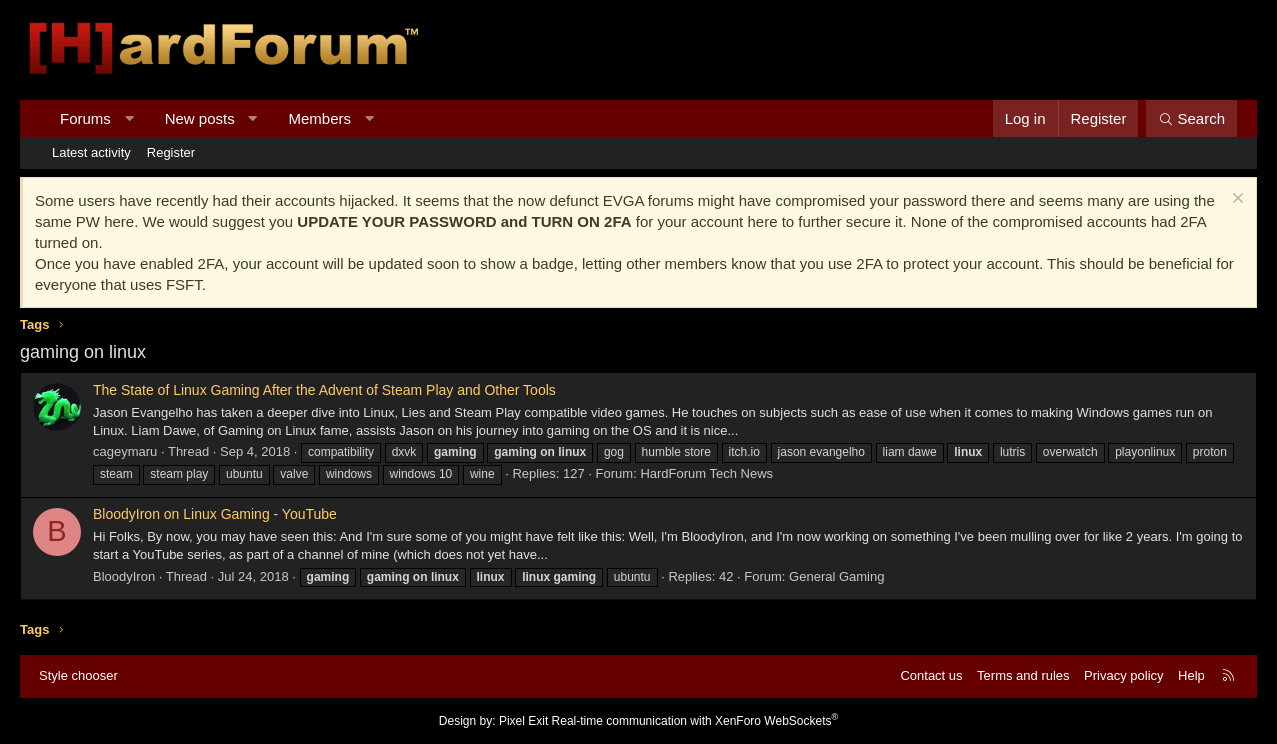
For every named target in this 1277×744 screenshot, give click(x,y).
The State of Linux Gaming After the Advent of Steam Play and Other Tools (324, 390)
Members (320, 118)
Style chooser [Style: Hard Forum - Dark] (78, 675)
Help (1191, 675)
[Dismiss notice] (1235, 200)
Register (171, 152)
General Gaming (836, 576)
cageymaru (125, 451)
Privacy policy (1123, 675)
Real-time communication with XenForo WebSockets (695, 721)
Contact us (931, 675)
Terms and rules (1023, 675)
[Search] (1191, 118)
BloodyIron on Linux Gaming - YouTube (215, 514)
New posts (200, 118)
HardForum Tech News (706, 473)
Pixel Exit (523, 721)
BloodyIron (124, 576)
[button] (128, 118)
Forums (85, 118)
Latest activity (91, 152)
